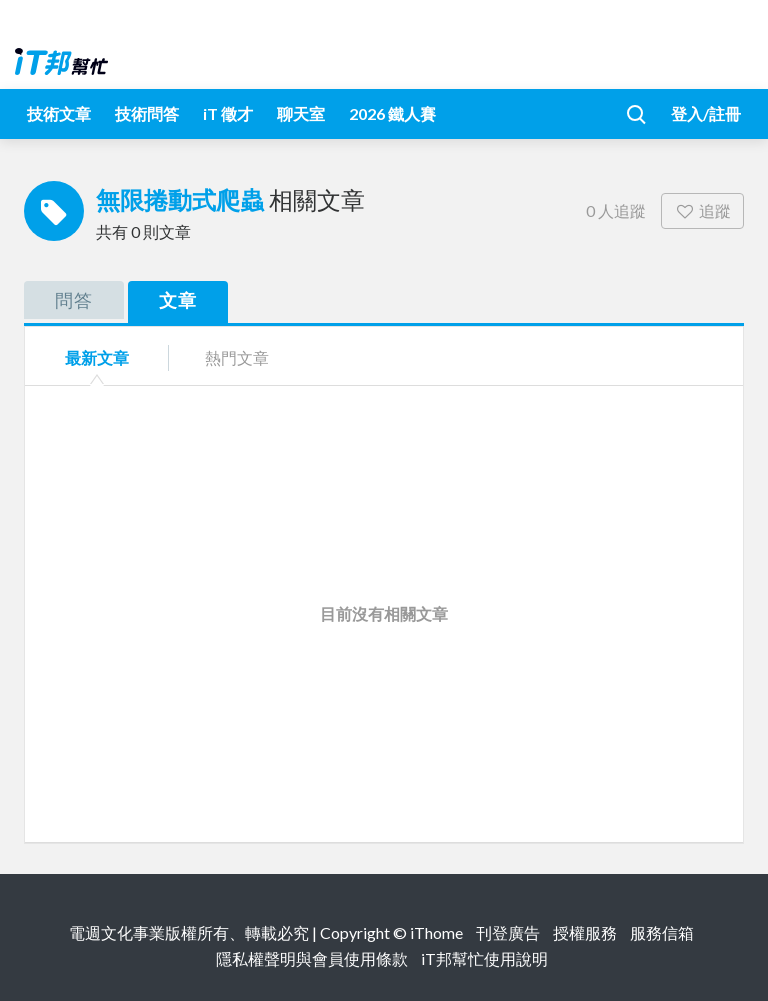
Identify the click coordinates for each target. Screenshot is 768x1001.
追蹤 (702, 210)
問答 (74, 300)
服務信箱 (662, 932)
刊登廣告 (508, 932)
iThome (436, 932)
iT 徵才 (228, 113)
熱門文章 (237, 357)
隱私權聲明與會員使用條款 (312, 958)
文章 (178, 300)
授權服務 (585, 932)
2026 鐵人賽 (392, 113)
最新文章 (97, 357)
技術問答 (147, 113)
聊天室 (301, 113)
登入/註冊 (706, 113)
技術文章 (59, 113)
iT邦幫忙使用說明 (484, 958)
